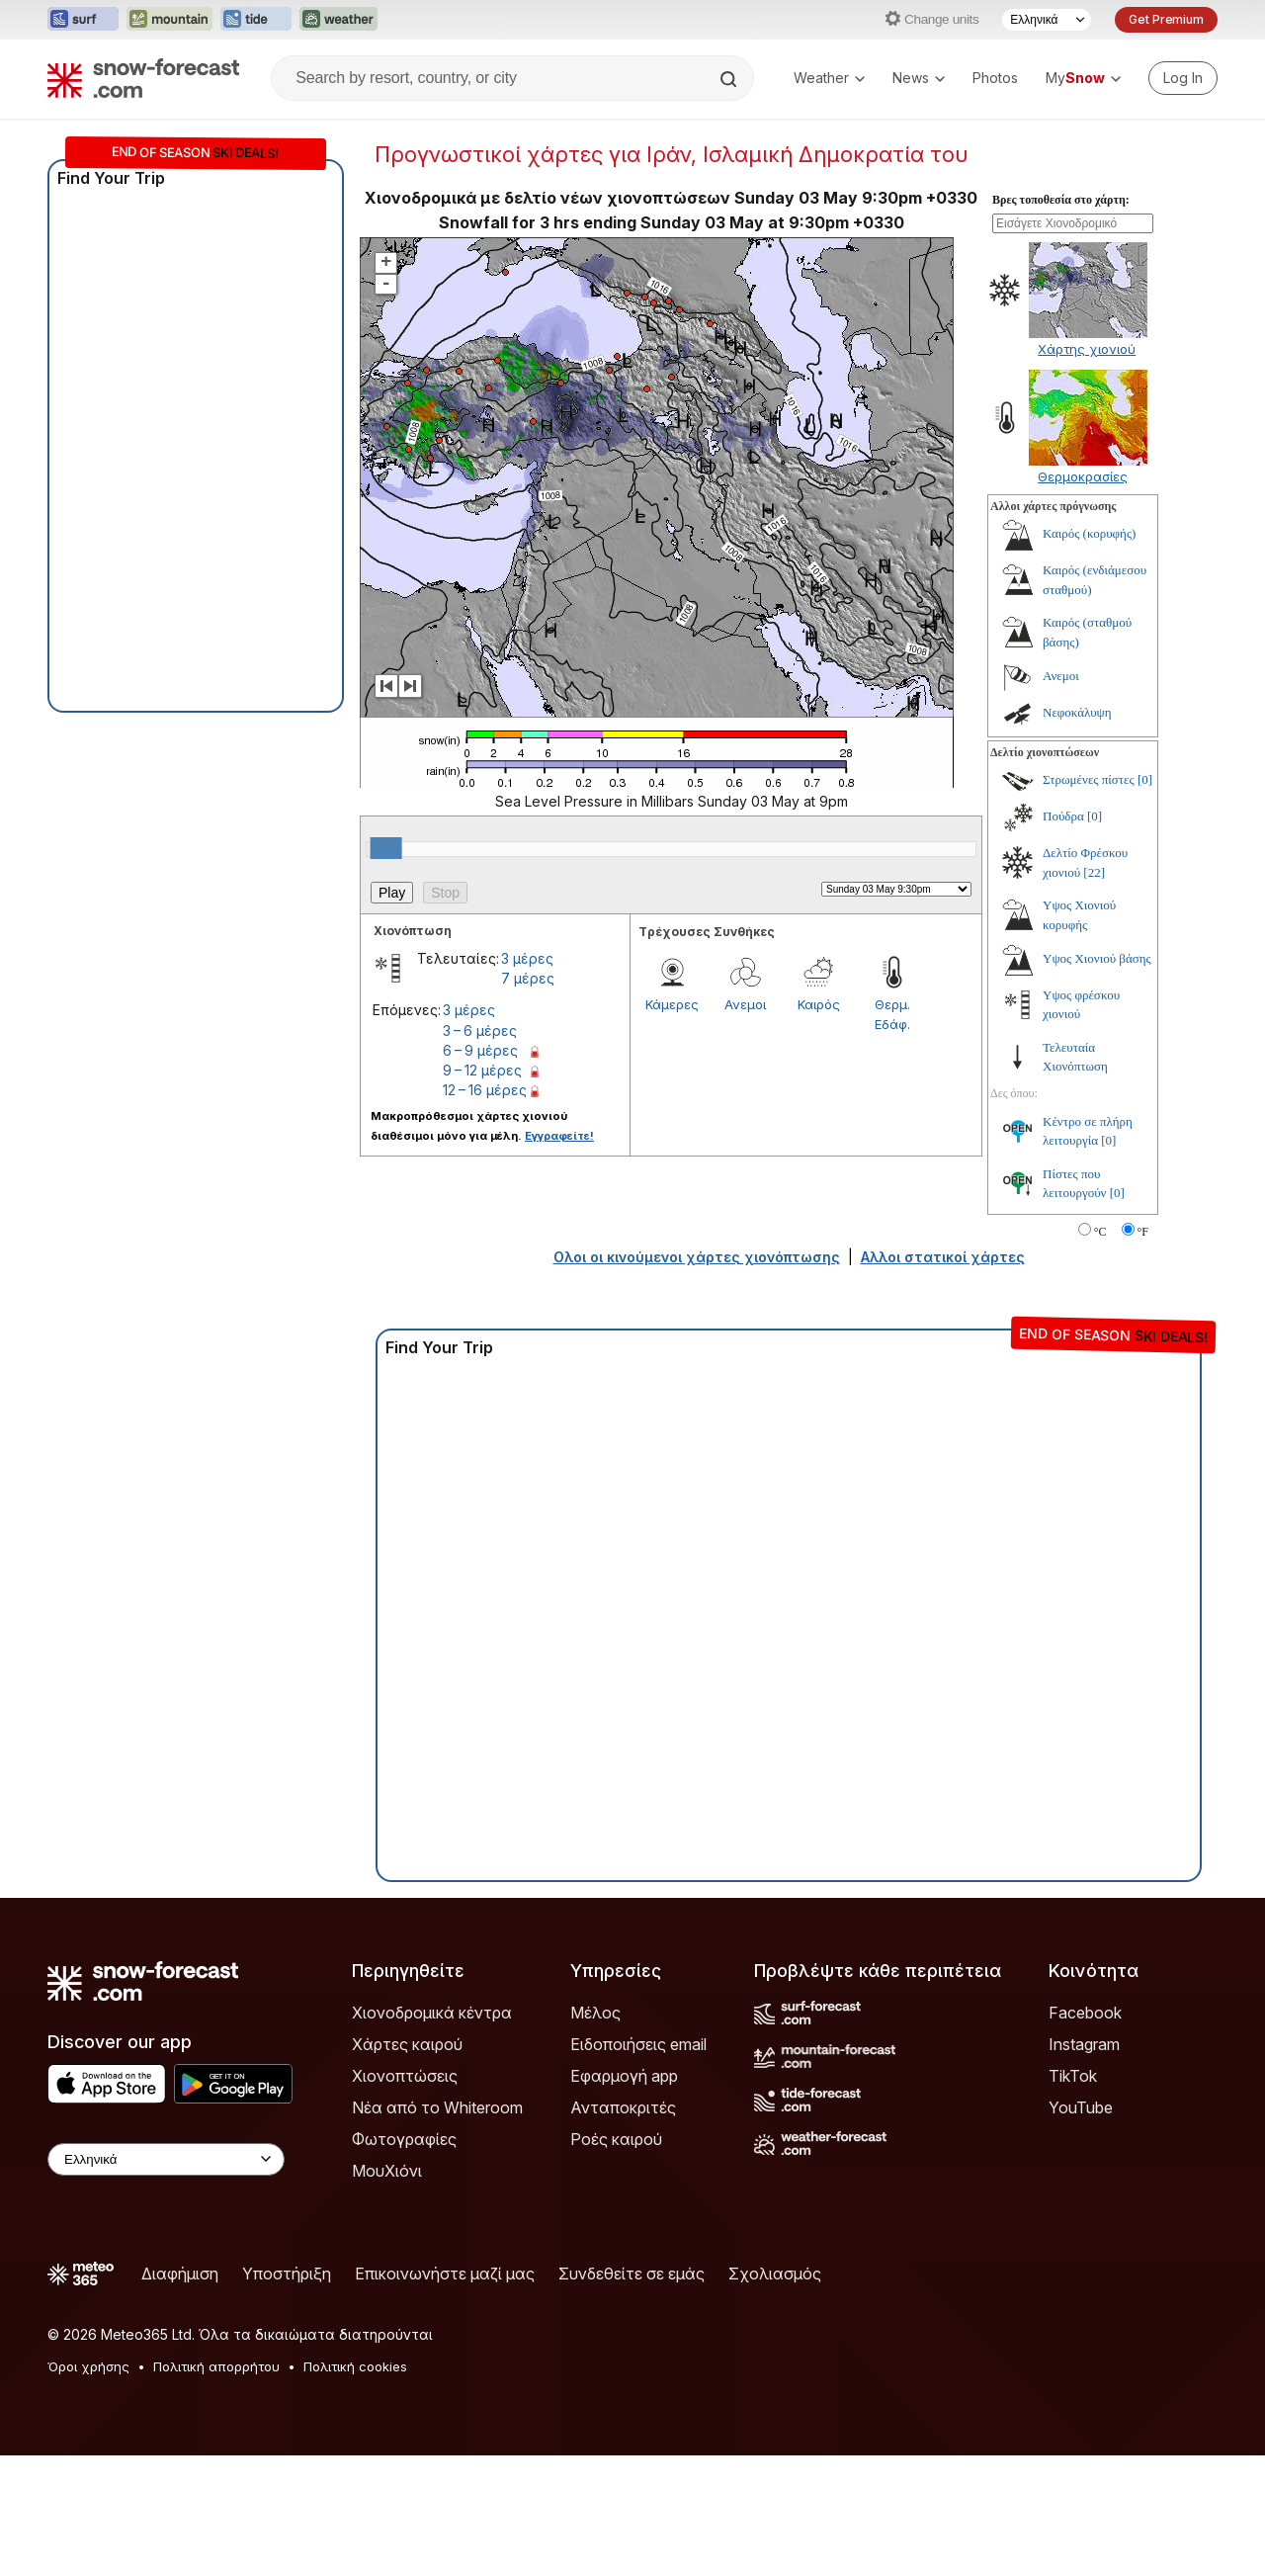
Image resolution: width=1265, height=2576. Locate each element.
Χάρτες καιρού (407, 2165)
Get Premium (1166, 19)
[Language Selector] (1046, 20)
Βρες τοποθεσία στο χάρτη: (1061, 320)
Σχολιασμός (774, 2394)
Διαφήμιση (179, 2394)
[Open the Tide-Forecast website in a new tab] (256, 20)
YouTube (1081, 2228)
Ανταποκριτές (623, 2228)
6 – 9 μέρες (480, 1170)
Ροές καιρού (616, 2260)
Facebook (1085, 2133)
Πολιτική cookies (355, 2487)
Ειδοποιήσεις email (638, 2165)
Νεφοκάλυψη (1077, 832)
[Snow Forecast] (143, 78)
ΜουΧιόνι (387, 2291)
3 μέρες (527, 1079)
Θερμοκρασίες (1083, 597)
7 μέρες (527, 1098)
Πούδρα (1063, 936)
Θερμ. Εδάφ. (892, 1135)
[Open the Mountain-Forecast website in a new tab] (169, 20)
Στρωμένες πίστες (1089, 900)
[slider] (386, 969)
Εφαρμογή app (624, 2196)
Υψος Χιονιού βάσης (1097, 1079)
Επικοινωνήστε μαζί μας (445, 2394)
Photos (995, 77)
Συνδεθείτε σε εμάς (631, 2394)
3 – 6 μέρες (480, 1151)
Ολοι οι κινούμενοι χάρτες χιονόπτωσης (696, 1377)
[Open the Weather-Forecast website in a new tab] (338, 20)
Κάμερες (672, 1125)
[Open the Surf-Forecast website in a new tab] (83, 20)
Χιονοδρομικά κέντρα (432, 2133)
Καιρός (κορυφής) (1089, 653)
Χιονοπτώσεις (405, 2196)
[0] (1145, 900)
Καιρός (819, 1125)
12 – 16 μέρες (485, 1210)
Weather (829, 77)
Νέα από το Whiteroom (437, 2228)
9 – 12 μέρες (482, 1190)
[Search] (730, 79)
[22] (1094, 993)
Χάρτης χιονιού (1087, 469)
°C (1100, 1352)
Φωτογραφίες (404, 2260)
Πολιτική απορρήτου (216, 2487)
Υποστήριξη (286, 2394)
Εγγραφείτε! (559, 1256)
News (918, 77)
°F (1143, 1352)
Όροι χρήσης (88, 2487)
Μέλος (595, 2133)
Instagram (1084, 2165)
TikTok (1073, 2196)
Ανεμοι (745, 1125)
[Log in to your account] (1183, 78)
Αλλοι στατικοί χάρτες (943, 1377)
